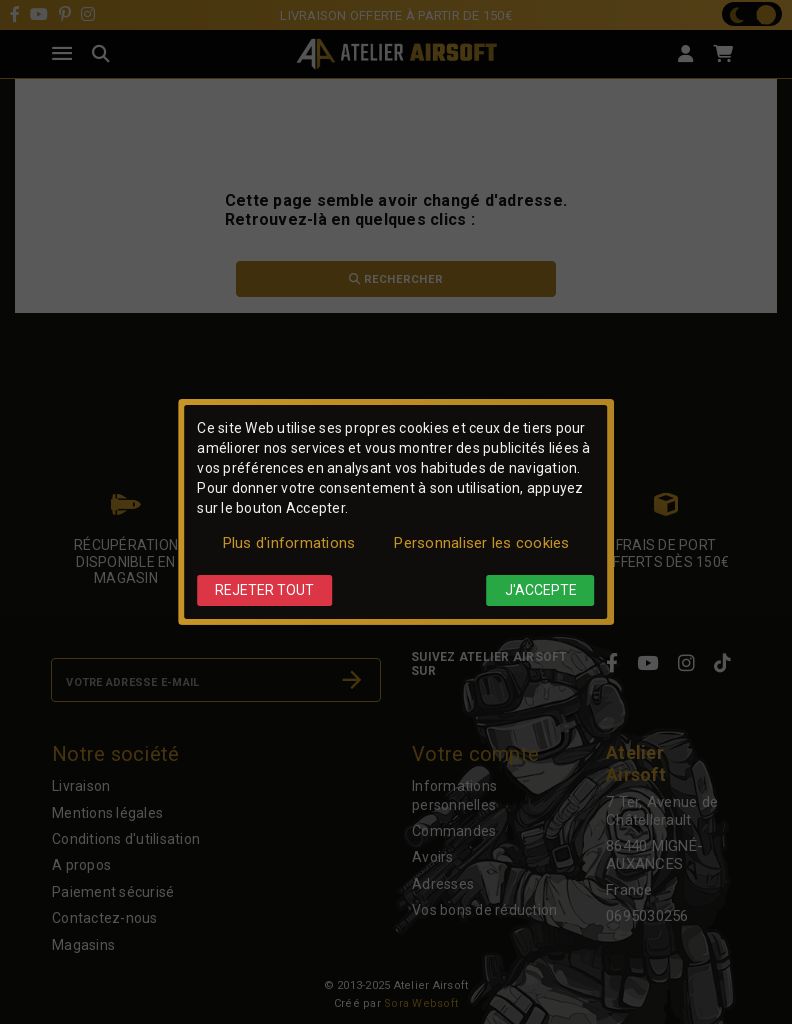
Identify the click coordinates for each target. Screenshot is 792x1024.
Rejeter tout (264, 590)
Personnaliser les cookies (481, 543)
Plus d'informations (289, 543)
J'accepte (541, 590)
